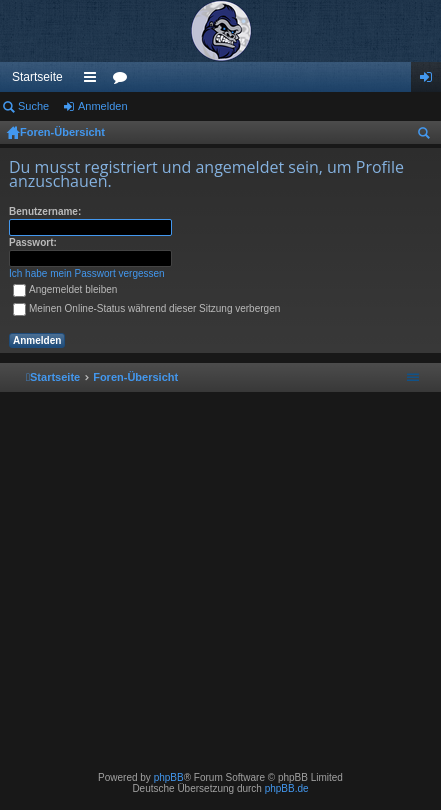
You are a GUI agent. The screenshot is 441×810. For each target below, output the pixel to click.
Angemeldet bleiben (65, 289)
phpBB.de (287, 788)
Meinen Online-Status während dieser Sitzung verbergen (146, 308)
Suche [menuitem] (428, 136)
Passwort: (33, 242)
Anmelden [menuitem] (430, 81)
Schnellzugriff (94, 81)
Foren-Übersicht (62, 132)
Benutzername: (45, 211)
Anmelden (103, 106)
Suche (33, 106)
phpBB (169, 777)
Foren (124, 81)
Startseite (37, 77)
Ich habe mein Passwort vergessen (87, 273)
